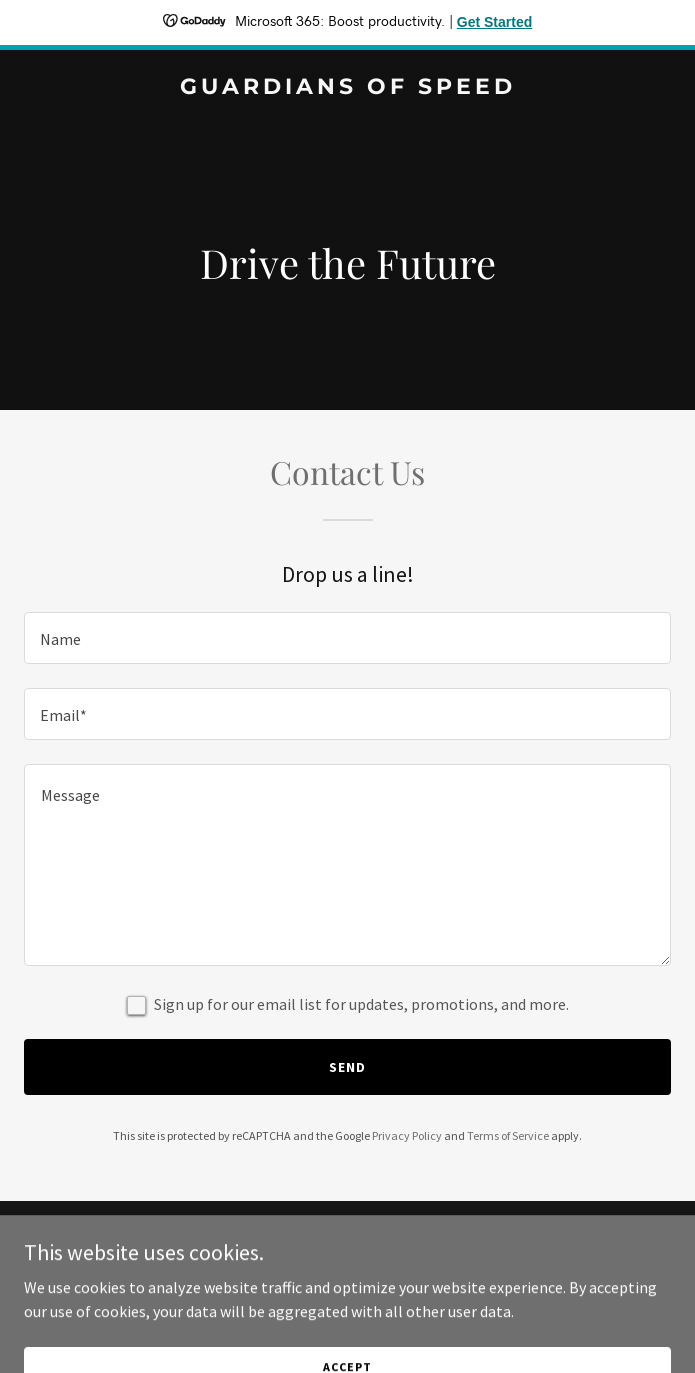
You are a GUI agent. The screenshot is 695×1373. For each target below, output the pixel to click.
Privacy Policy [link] (407, 1135)
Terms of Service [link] (508, 1135)
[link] (347, 88)
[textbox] (347, 638)
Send (347, 1067)
